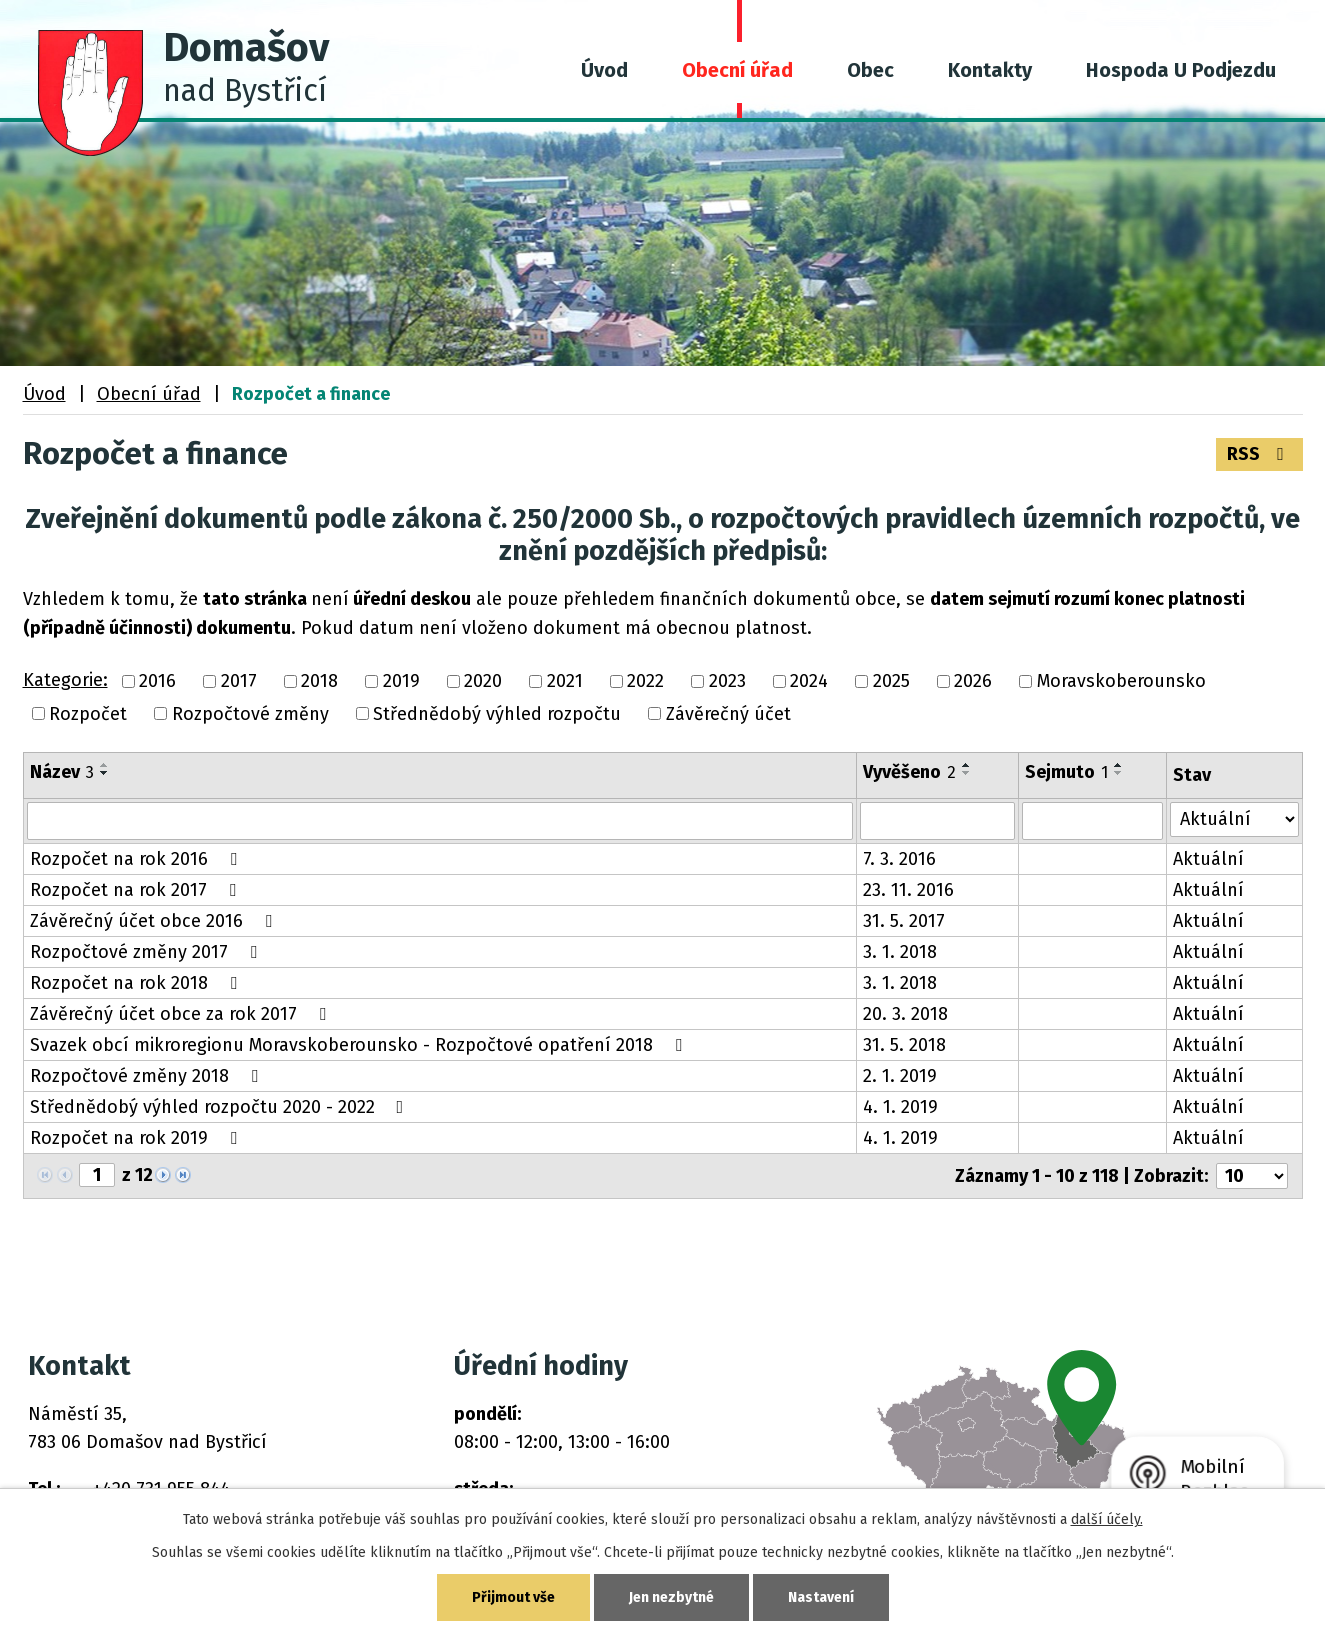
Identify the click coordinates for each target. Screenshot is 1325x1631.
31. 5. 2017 (904, 921)
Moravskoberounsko (1121, 682)
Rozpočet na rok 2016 (137, 859)
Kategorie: (65, 680)
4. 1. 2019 (900, 1107)
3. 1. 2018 (900, 952)
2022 (645, 682)
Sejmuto (1066, 772)
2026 (973, 682)
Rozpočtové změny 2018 (148, 1076)
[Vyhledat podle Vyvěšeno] (937, 821)
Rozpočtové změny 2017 (147, 952)
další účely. (1107, 1519)
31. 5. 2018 (904, 1045)
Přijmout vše (513, 1597)
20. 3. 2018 (905, 1014)
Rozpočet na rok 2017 (137, 890)
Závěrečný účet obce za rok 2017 (182, 1014)
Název (62, 772)
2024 (809, 682)
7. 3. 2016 (899, 859)
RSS (1259, 454)
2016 (157, 682)
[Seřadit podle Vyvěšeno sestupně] (967, 773)
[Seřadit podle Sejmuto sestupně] (1119, 773)
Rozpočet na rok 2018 (137, 983)
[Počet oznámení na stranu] (1252, 1176)
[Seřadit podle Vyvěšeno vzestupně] (967, 765)
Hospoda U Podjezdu (1181, 70)
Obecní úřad (737, 70)
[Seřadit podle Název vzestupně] (105, 765)
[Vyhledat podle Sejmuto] (1093, 821)
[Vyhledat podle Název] (440, 821)
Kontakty (990, 70)
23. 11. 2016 (908, 890)
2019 (401, 682)
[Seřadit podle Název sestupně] (105, 773)
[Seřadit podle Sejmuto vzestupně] (1119, 765)
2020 (483, 682)
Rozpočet (88, 714)
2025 (891, 682)
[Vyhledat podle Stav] (1234, 819)
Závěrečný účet (728, 714)
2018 (319, 682)
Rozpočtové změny (250, 714)
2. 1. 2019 (900, 1076)
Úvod (604, 70)
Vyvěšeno (909, 772)
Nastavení (821, 1597)
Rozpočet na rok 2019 (137, 1138)
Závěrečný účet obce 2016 (155, 921)
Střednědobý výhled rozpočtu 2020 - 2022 (221, 1107)
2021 (565, 682)
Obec (870, 70)
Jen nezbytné (671, 1597)
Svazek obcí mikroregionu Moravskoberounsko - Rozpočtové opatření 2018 (360, 1045)
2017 (239, 682)
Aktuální (1208, 859)
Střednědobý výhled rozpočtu (497, 714)
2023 (727, 682)
